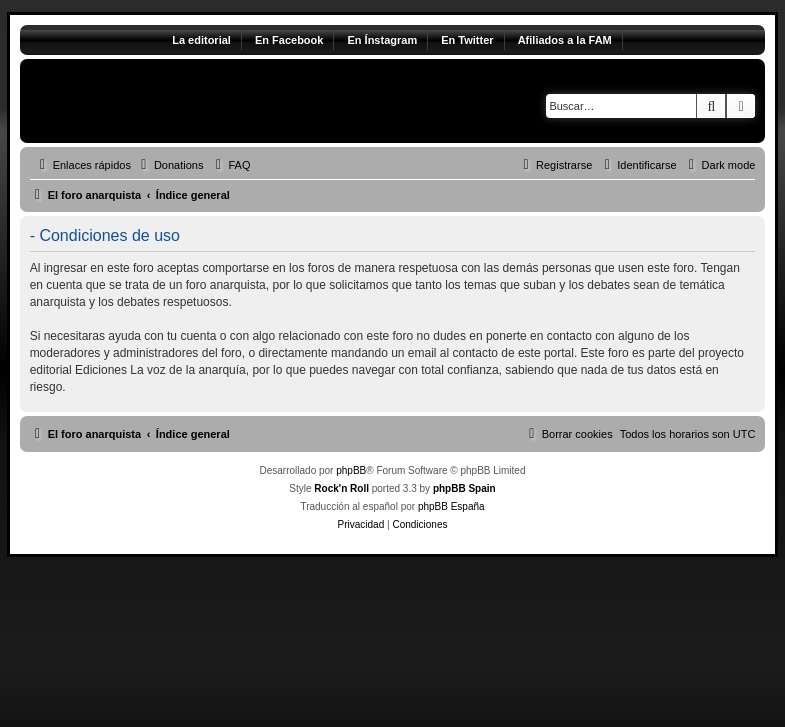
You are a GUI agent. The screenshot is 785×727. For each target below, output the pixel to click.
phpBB (351, 470)
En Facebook (289, 40)
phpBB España (451, 506)
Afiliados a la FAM (565, 40)
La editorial (201, 40)
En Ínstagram (382, 40)
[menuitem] (170, 165)
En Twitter (467, 40)
